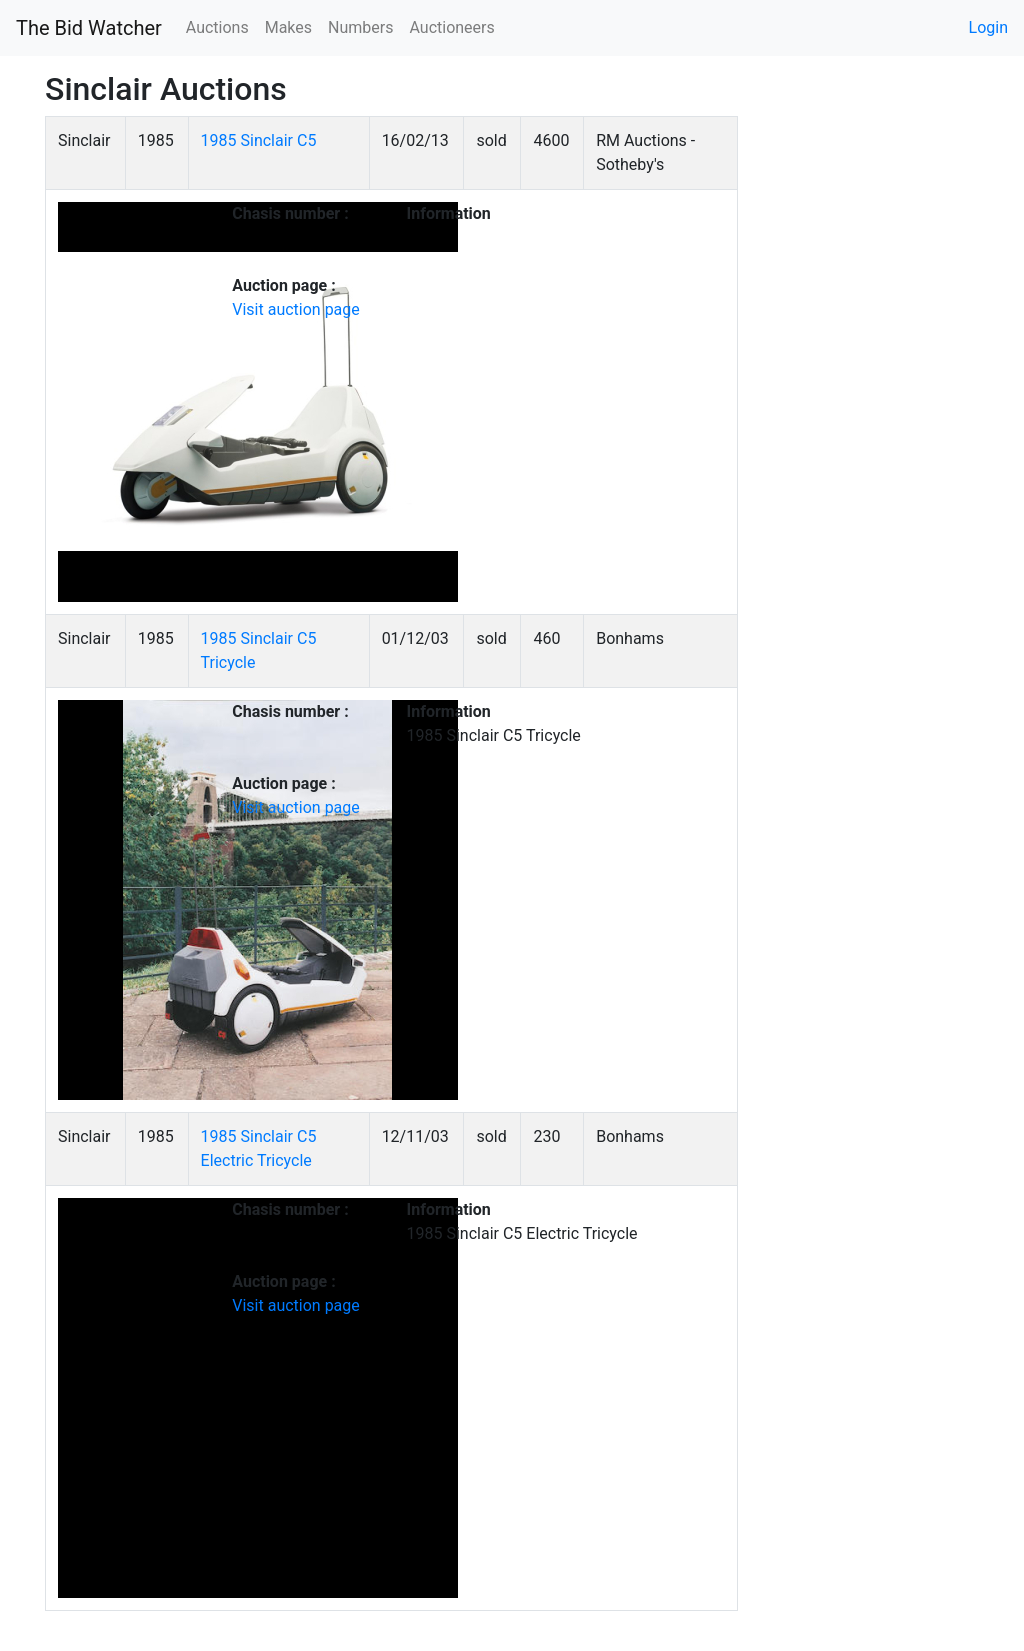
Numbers (360, 27)
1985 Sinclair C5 (259, 140)
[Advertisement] (873, 416)
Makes (288, 27)
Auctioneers (451, 27)
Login (988, 27)
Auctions (217, 27)
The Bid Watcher (89, 28)
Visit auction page (296, 309)
